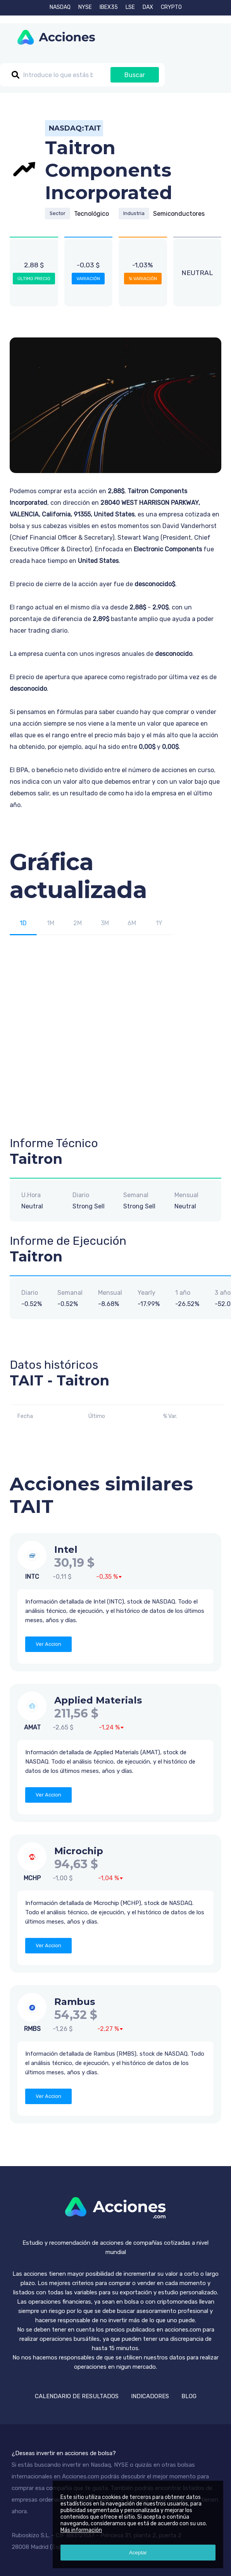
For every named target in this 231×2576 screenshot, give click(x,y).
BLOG (189, 2396)
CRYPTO (171, 7)
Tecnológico (91, 213)
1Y (159, 923)
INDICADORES (150, 2396)
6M (132, 923)
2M (77, 923)
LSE (130, 7)
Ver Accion (48, 1644)
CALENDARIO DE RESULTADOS (77, 2396)
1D (23, 923)
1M (50, 923)
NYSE (85, 7)
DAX (148, 7)
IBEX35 (109, 7)
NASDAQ (60, 7)
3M (105, 923)
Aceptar (138, 2552)
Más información (81, 2530)
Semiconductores (179, 213)
